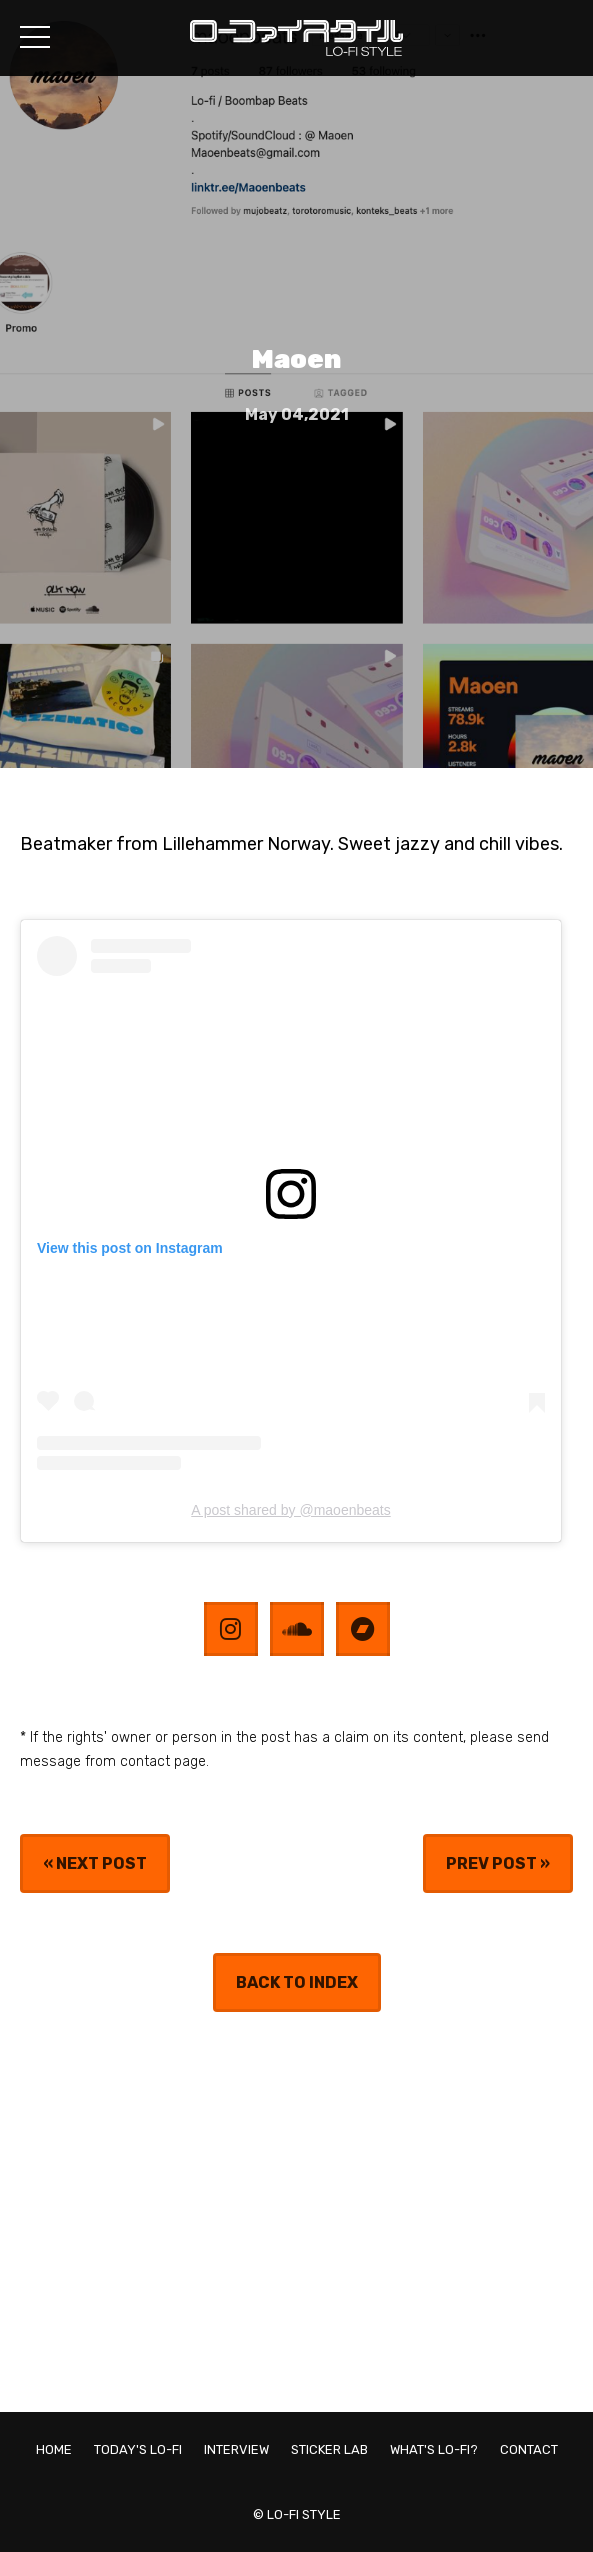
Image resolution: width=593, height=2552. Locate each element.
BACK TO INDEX (297, 1982)
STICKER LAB (329, 2449)
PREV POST (491, 1863)
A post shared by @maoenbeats (290, 1510)
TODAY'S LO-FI (138, 2449)
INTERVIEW (236, 2449)
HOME (54, 2449)
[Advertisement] (296, 2212)
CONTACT (529, 2449)
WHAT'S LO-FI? (434, 2449)
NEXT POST (101, 1863)
